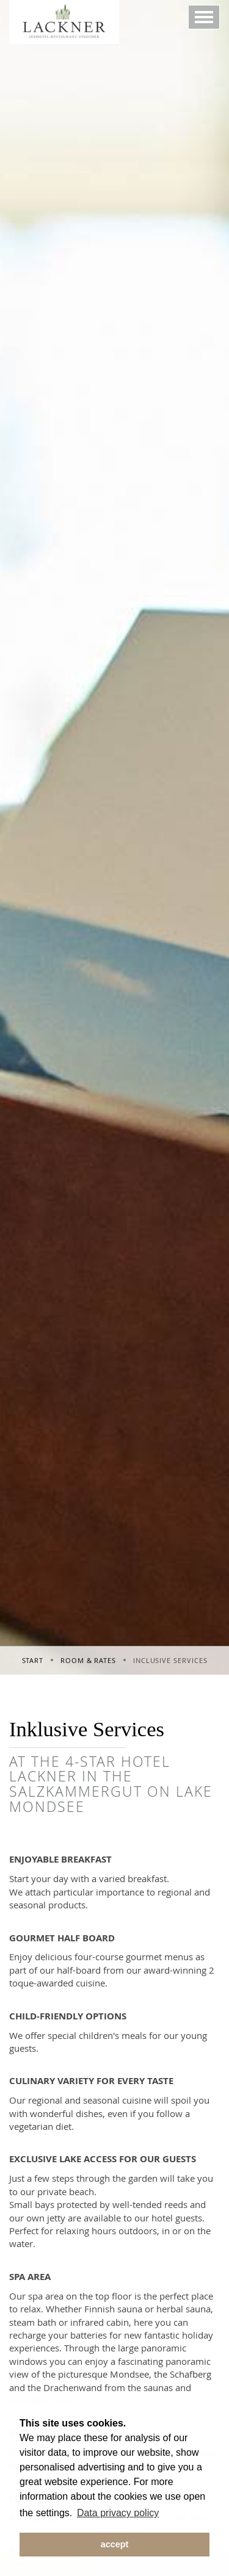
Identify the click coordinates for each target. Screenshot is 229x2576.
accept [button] (115, 2544)
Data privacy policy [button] (118, 2513)
